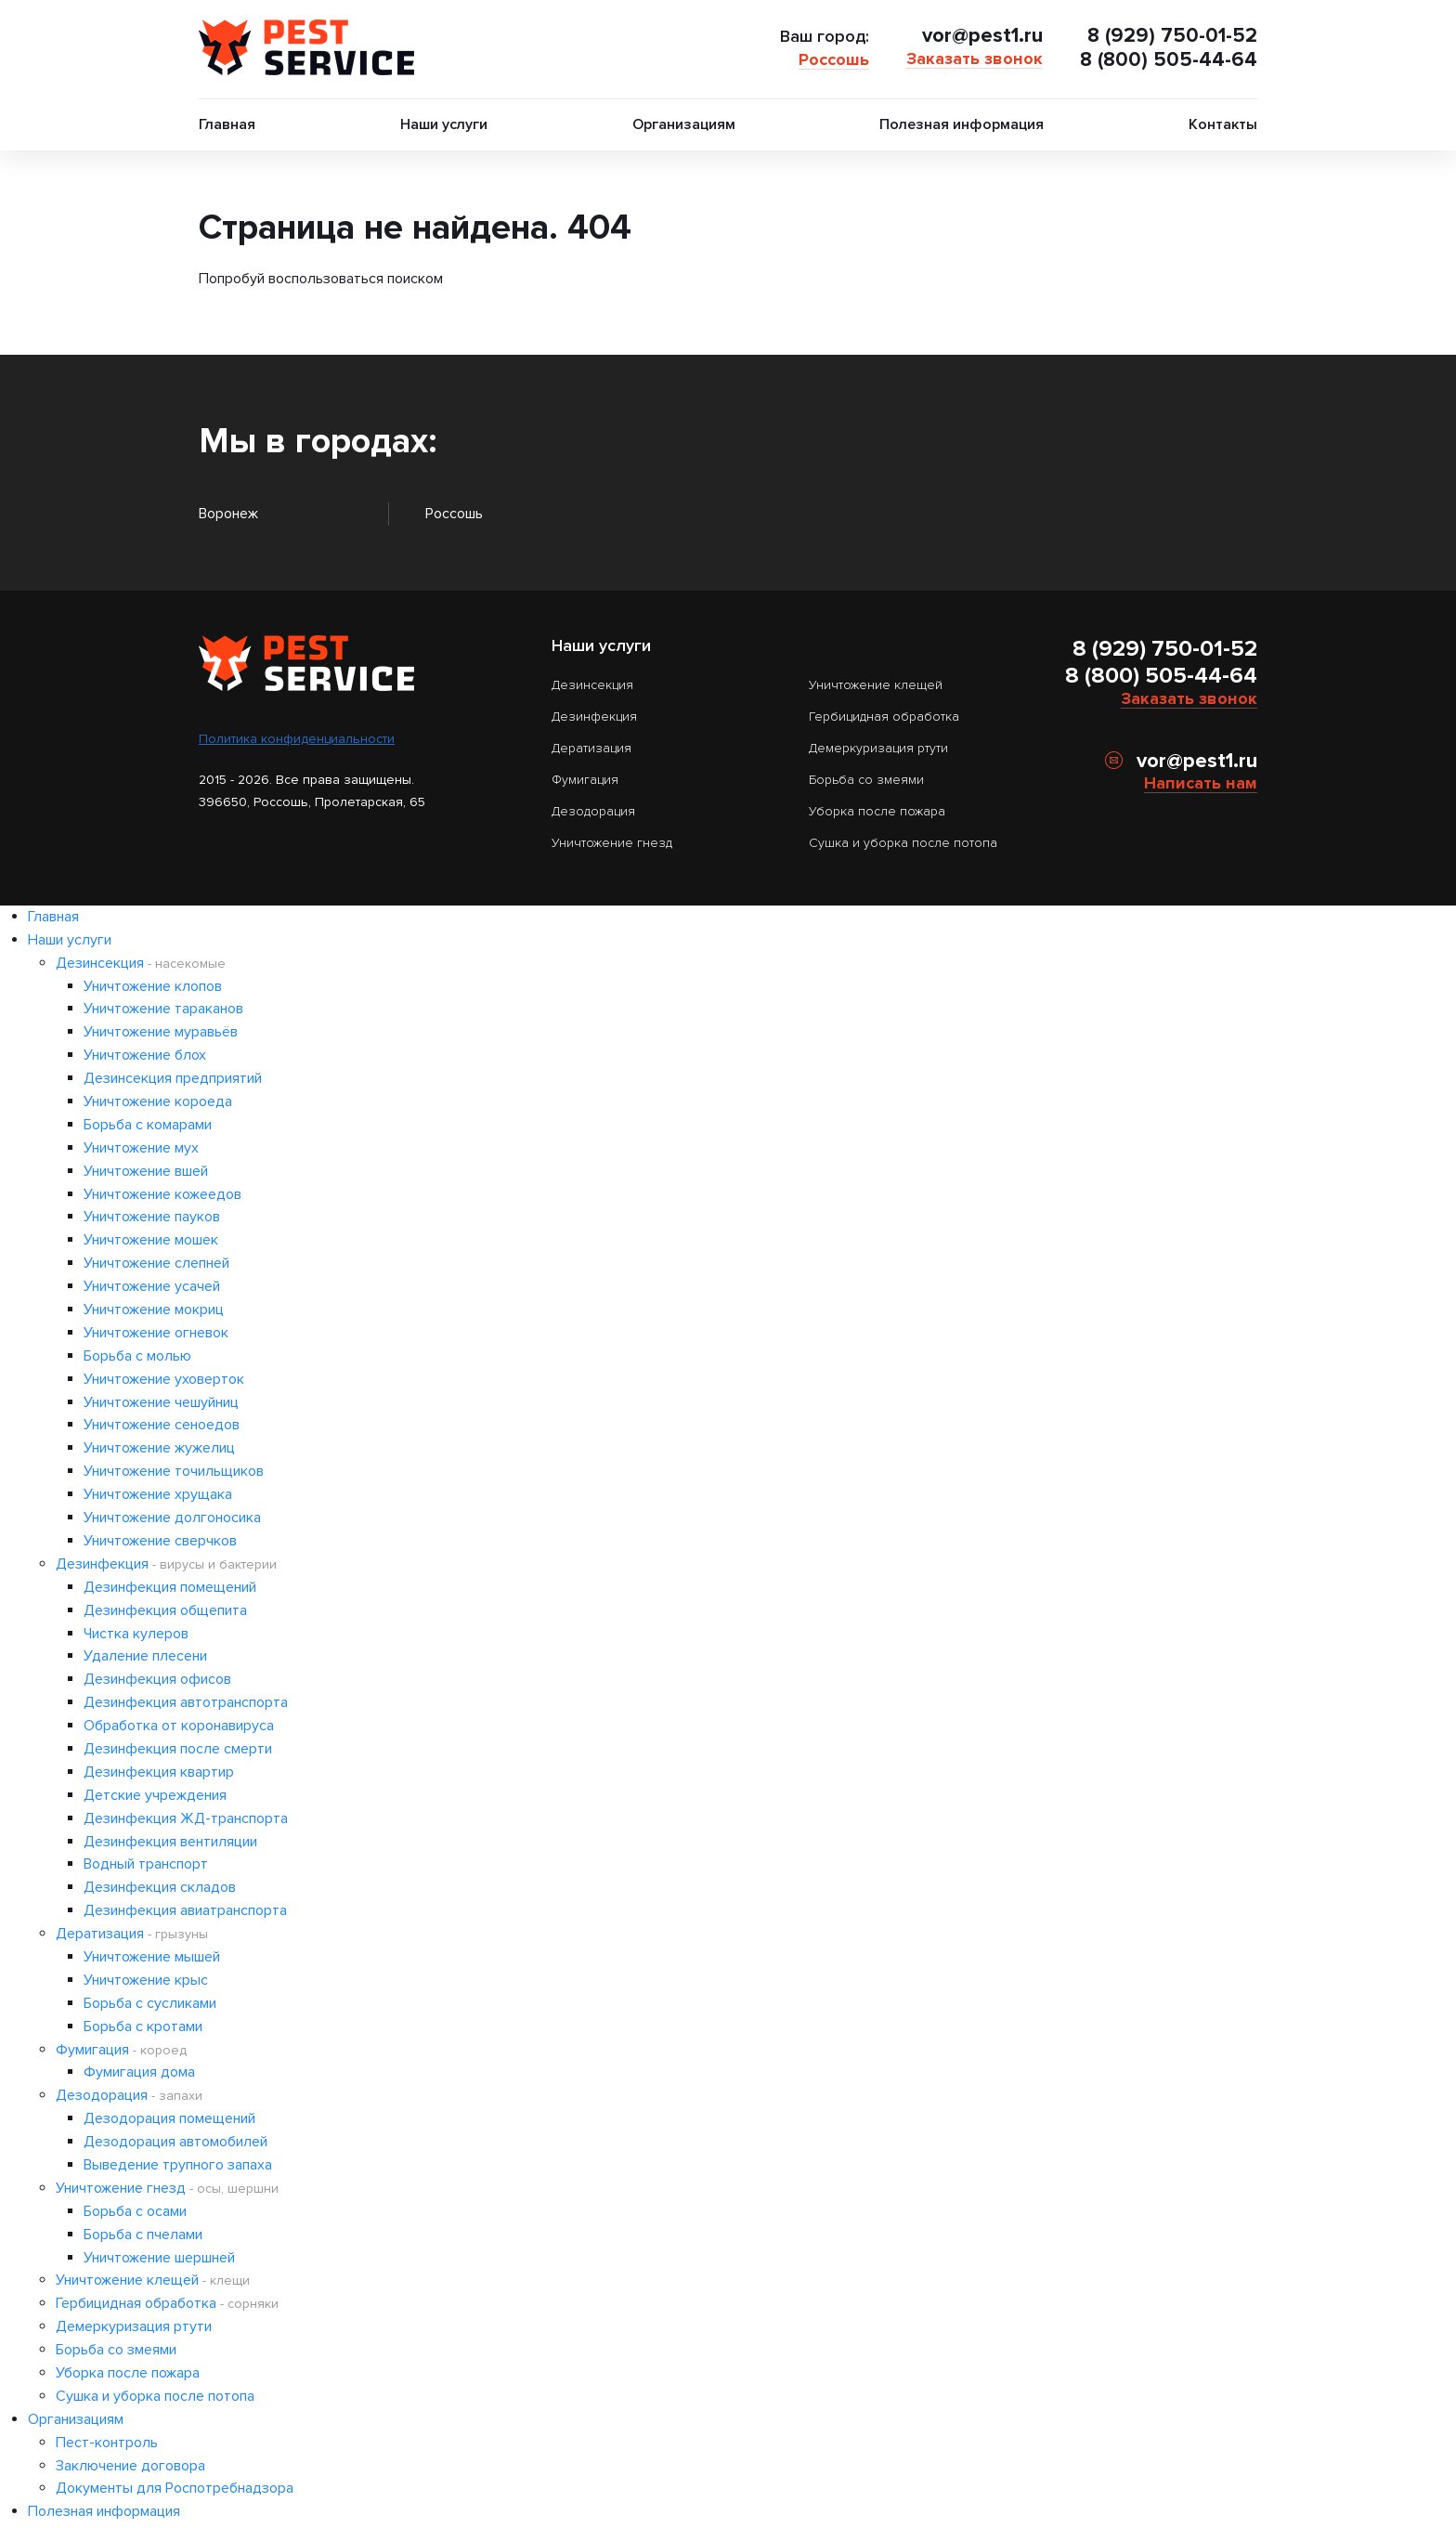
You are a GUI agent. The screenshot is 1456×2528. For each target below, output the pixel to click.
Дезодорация (593, 810)
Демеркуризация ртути (878, 747)
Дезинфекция (594, 715)
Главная (227, 124)
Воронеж (228, 513)
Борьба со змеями (866, 779)
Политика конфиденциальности (297, 738)
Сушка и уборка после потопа (903, 842)
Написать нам (1200, 782)
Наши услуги (444, 124)
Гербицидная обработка (884, 715)
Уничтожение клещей (875, 684)
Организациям (683, 124)
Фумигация (585, 779)
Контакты (1223, 124)
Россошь (831, 59)
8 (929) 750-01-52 (1171, 34)
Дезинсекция (592, 684)
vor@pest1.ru (979, 34)
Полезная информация (961, 124)
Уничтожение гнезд (612, 842)
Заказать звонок (972, 58)
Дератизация (591, 747)
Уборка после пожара (877, 810)
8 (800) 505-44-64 (1167, 59)
